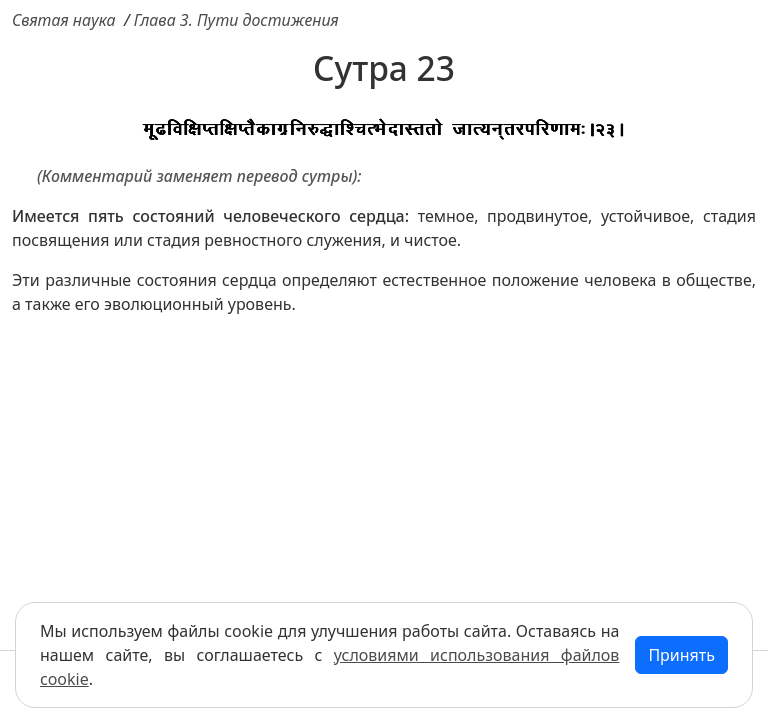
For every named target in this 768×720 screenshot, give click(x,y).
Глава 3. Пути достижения (236, 20)
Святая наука (64, 20)
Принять (681, 655)
